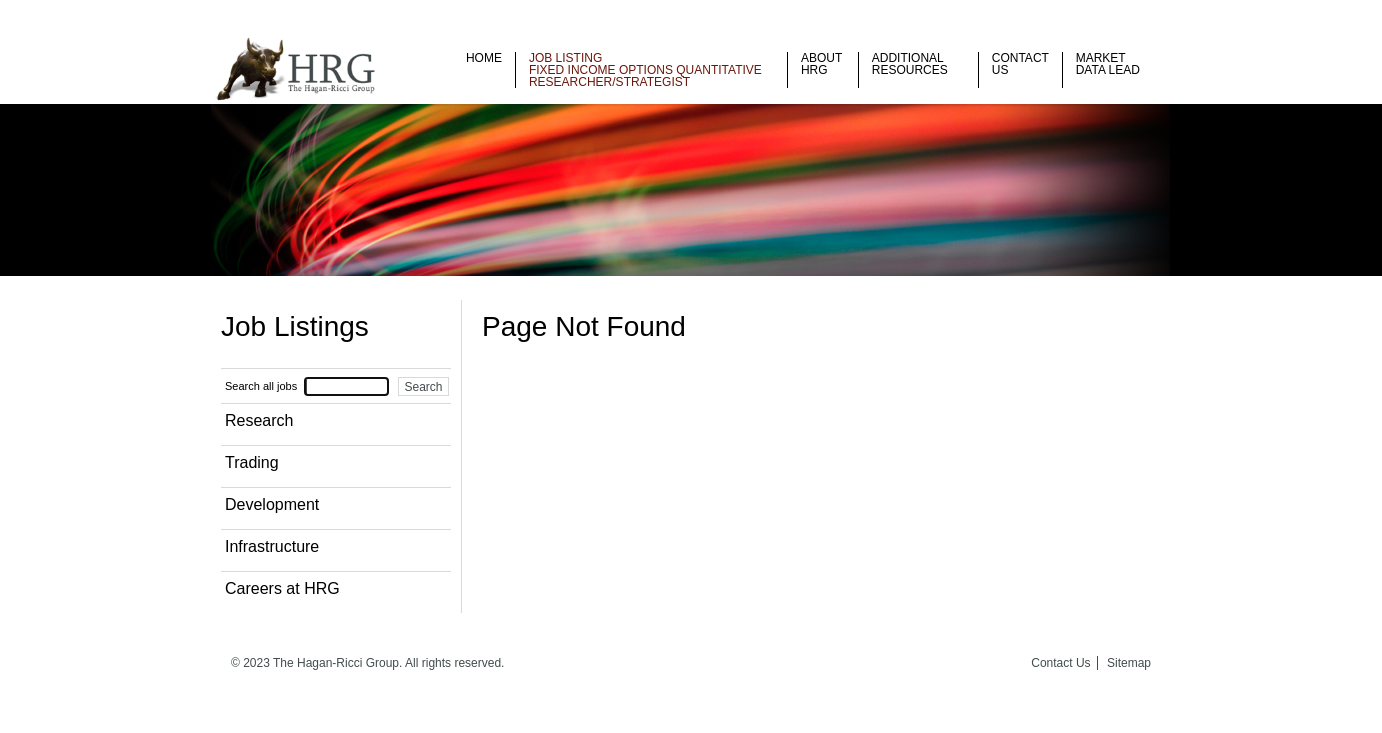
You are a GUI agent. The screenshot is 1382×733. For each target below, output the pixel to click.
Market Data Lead (1108, 64)
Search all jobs (261, 386)
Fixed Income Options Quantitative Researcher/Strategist (645, 76)
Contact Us (1020, 64)
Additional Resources (910, 64)
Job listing (565, 58)
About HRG (821, 64)
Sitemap (1129, 663)
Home (484, 58)
